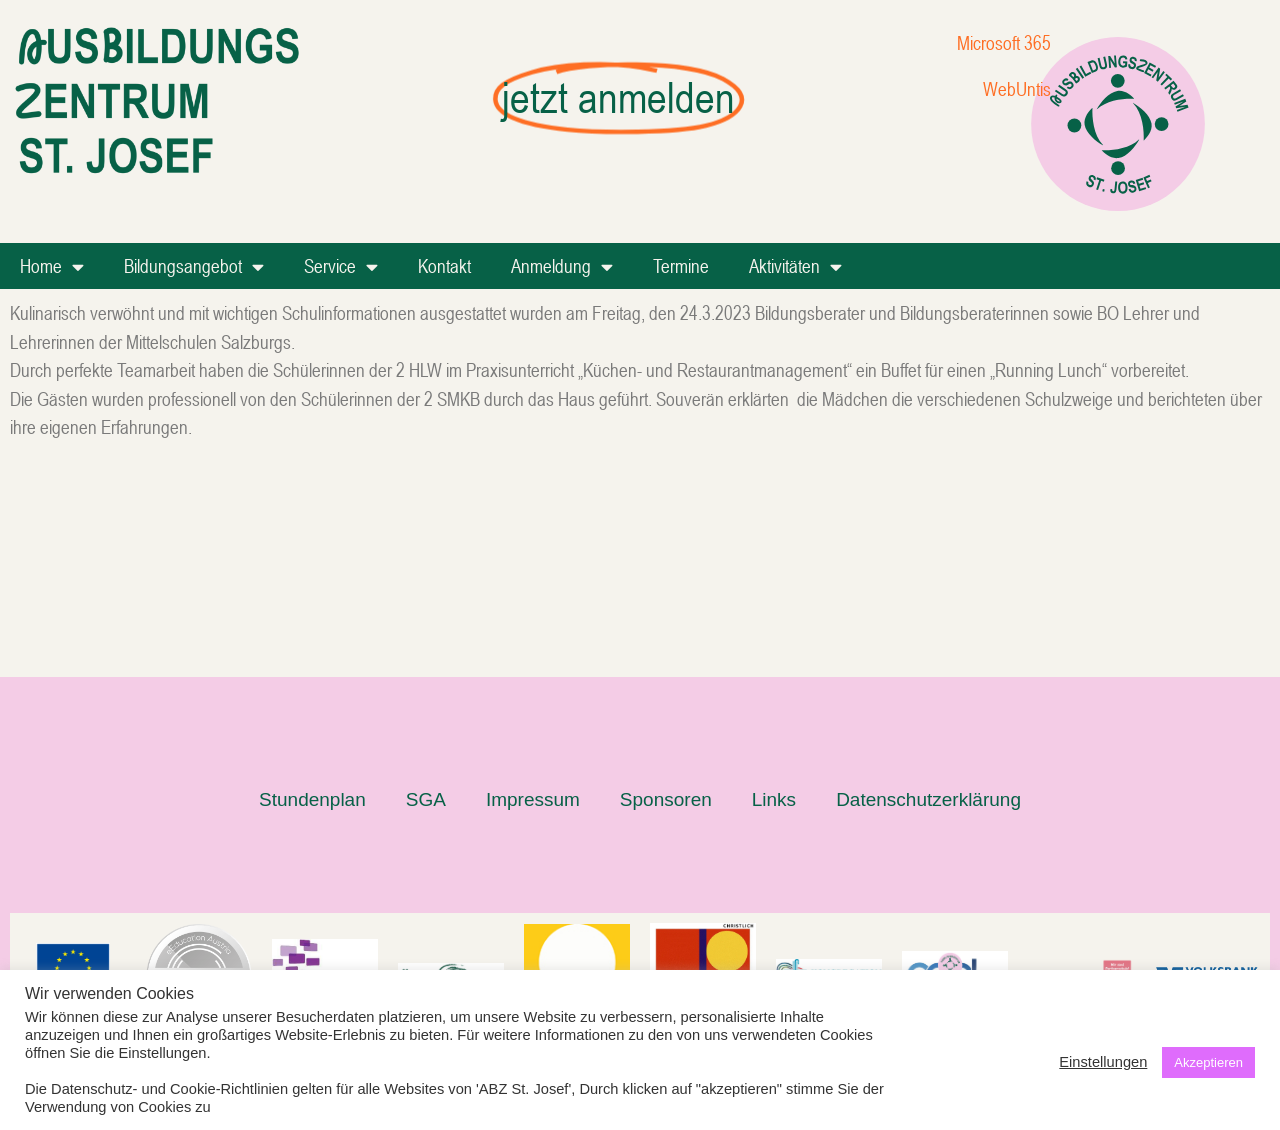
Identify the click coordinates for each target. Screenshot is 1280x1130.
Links (774, 595)
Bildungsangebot (194, 266)
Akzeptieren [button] (1208, 1062)
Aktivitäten (795, 266)
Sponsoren (666, 595)
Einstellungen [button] (1103, 1062)
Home (52, 266)
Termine (681, 265)
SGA (426, 595)
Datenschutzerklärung (928, 595)
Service (341, 266)
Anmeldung (562, 266)
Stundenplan (312, 595)
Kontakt (444, 265)
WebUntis (1017, 88)
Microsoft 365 (1004, 42)
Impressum (533, 595)
